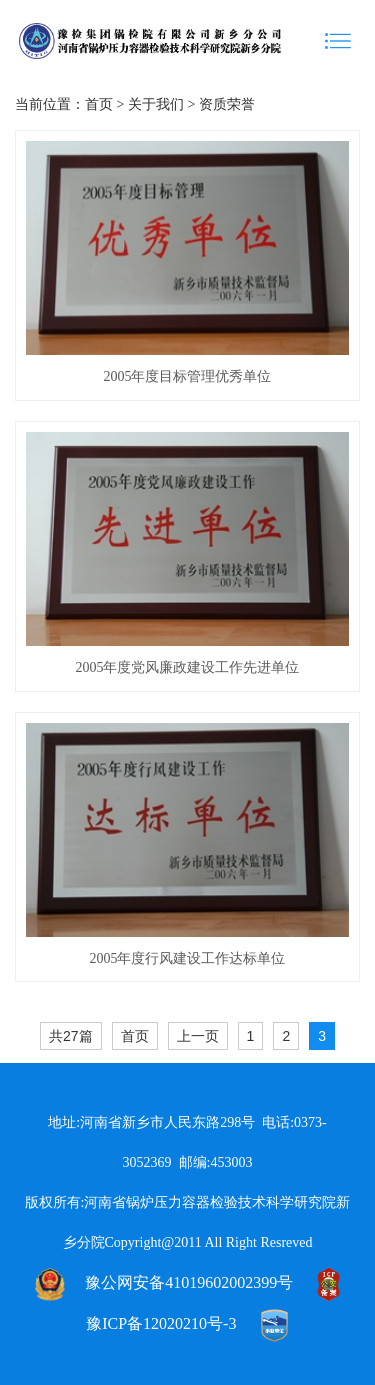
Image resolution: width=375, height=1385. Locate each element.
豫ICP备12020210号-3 (161, 1323)
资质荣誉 (227, 104)
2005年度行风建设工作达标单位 (187, 958)
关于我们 (156, 104)
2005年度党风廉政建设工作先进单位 (187, 667)
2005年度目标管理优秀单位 (187, 376)
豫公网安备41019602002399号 (189, 1282)
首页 (99, 104)
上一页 (198, 1036)
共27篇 (71, 1036)
